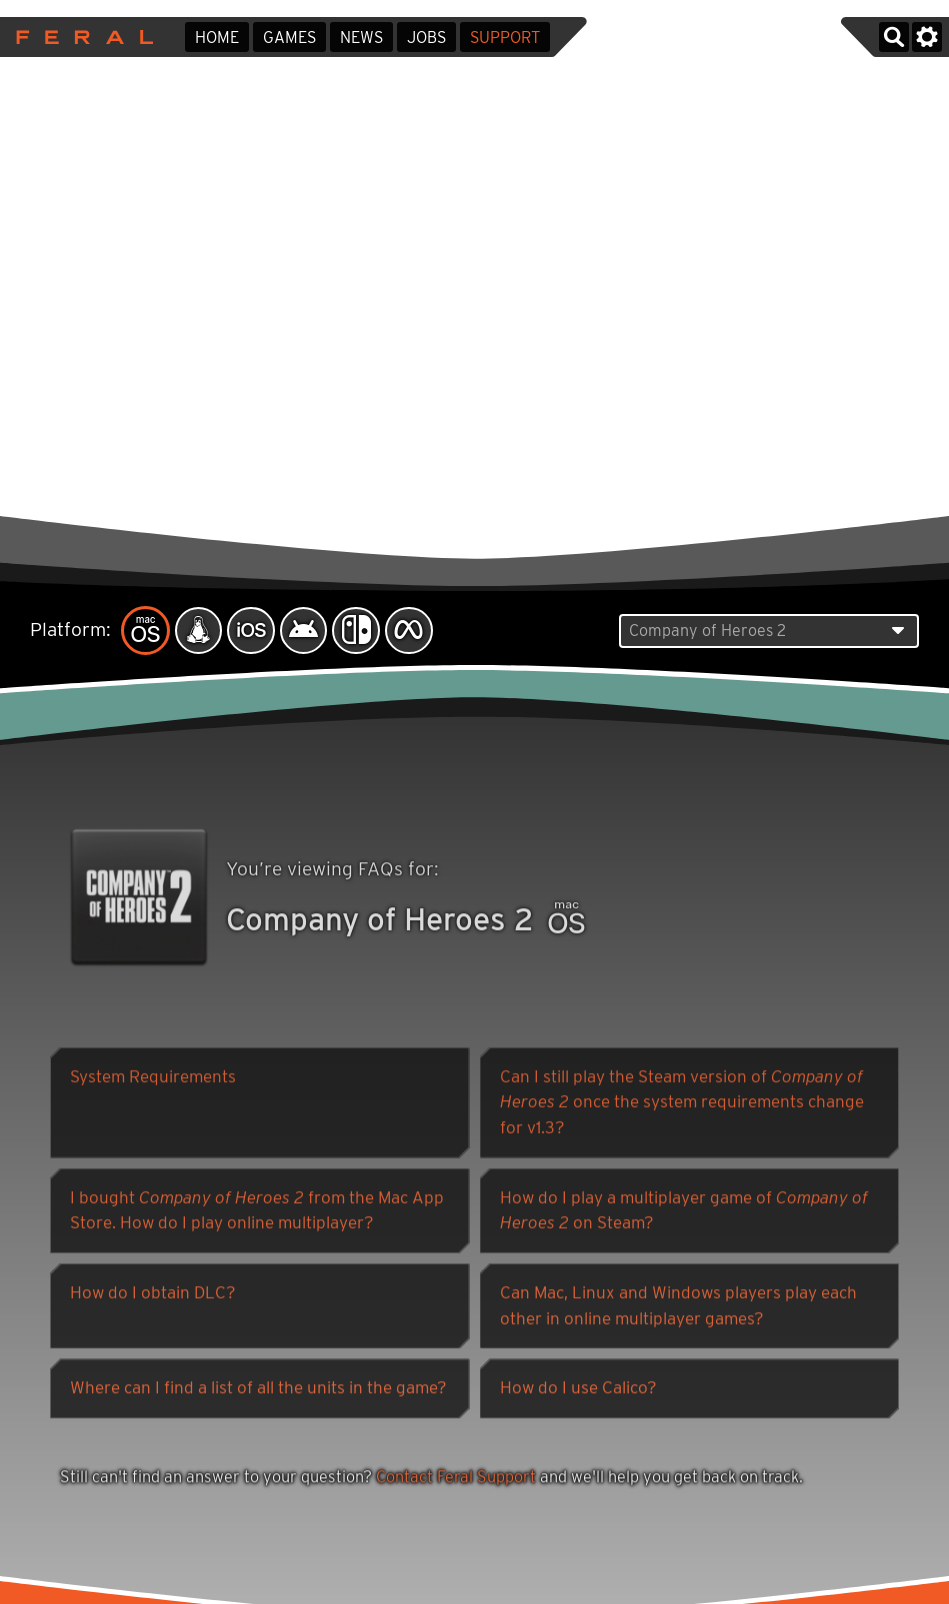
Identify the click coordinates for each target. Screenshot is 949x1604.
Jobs (426, 37)
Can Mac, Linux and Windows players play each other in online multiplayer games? (678, 1308)
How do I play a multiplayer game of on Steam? (684, 1213)
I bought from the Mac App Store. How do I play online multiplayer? (257, 1213)
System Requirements (153, 1079)
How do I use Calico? (578, 1390)
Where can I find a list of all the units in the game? (258, 1390)
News (361, 37)
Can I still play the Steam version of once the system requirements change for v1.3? (682, 1104)
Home (217, 37)
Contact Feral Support (456, 1479)
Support (505, 37)
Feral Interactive (79, 37)
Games (289, 37)
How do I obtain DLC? (153, 1295)
